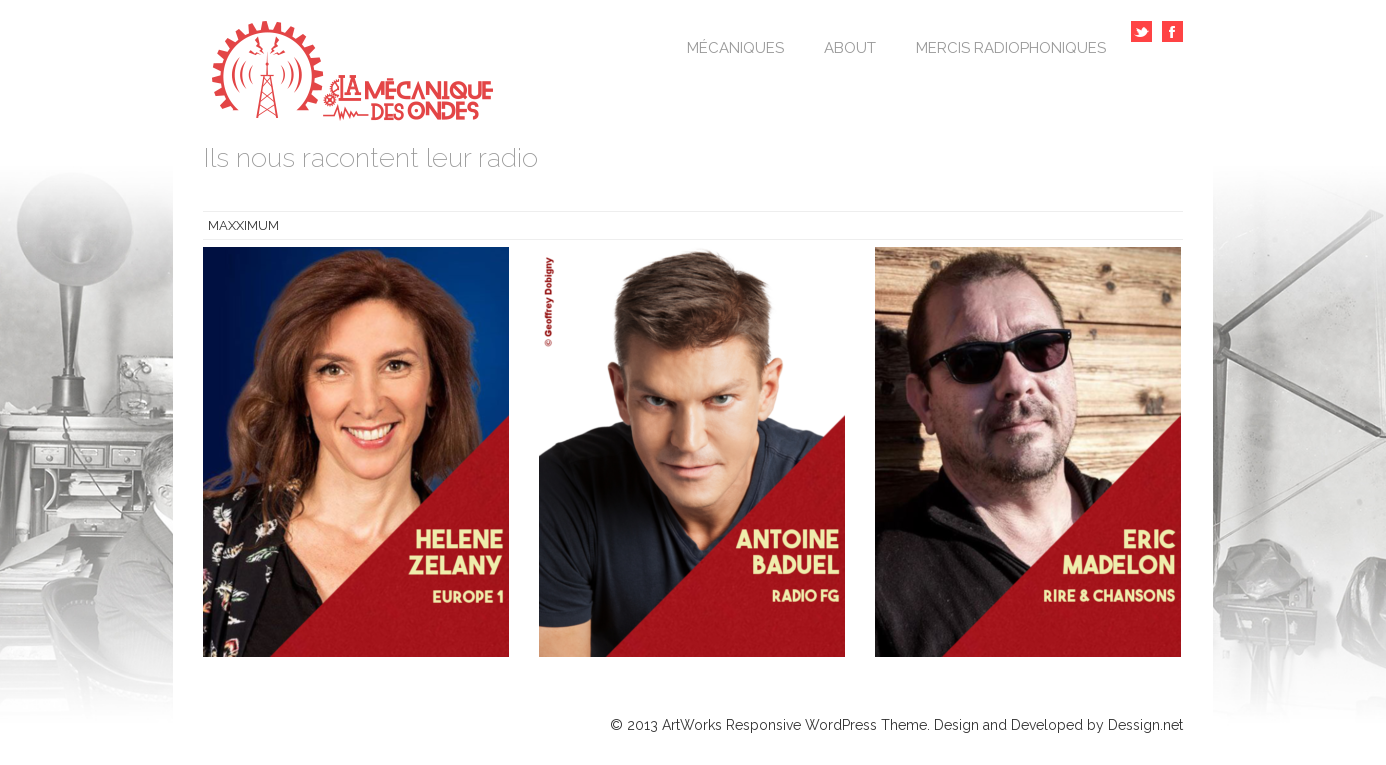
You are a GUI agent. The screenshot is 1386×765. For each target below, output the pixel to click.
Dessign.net (1145, 725)
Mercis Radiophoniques (1011, 48)
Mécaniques (735, 48)
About (850, 48)
